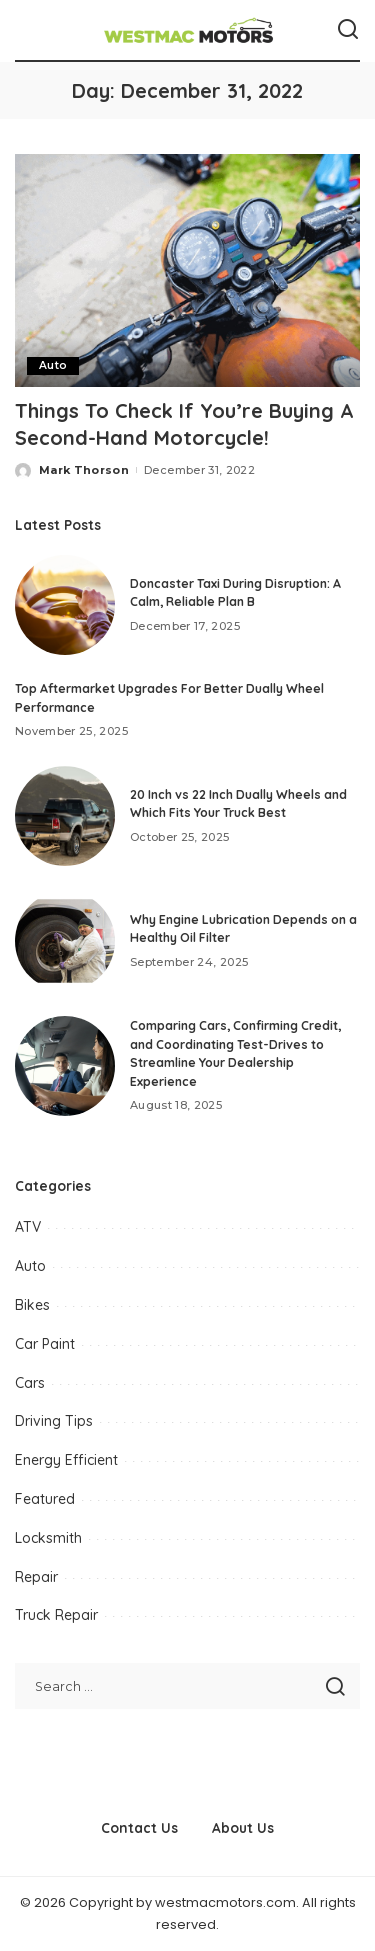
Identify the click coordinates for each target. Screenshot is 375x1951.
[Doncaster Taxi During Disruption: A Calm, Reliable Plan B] (65, 605)
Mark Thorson (84, 470)
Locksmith (48, 1538)
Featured (45, 1499)
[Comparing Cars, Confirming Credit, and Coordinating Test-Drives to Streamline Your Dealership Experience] (65, 1066)
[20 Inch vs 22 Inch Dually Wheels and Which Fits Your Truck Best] (65, 816)
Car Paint (45, 1344)
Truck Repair (56, 1615)
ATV (28, 1227)
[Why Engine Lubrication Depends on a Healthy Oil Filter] (65, 941)
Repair (36, 1577)
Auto (53, 365)
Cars (30, 1383)
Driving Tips (54, 1421)
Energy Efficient (66, 1460)
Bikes (32, 1305)
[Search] (348, 30)
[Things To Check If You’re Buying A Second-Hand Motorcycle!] (187, 270)
